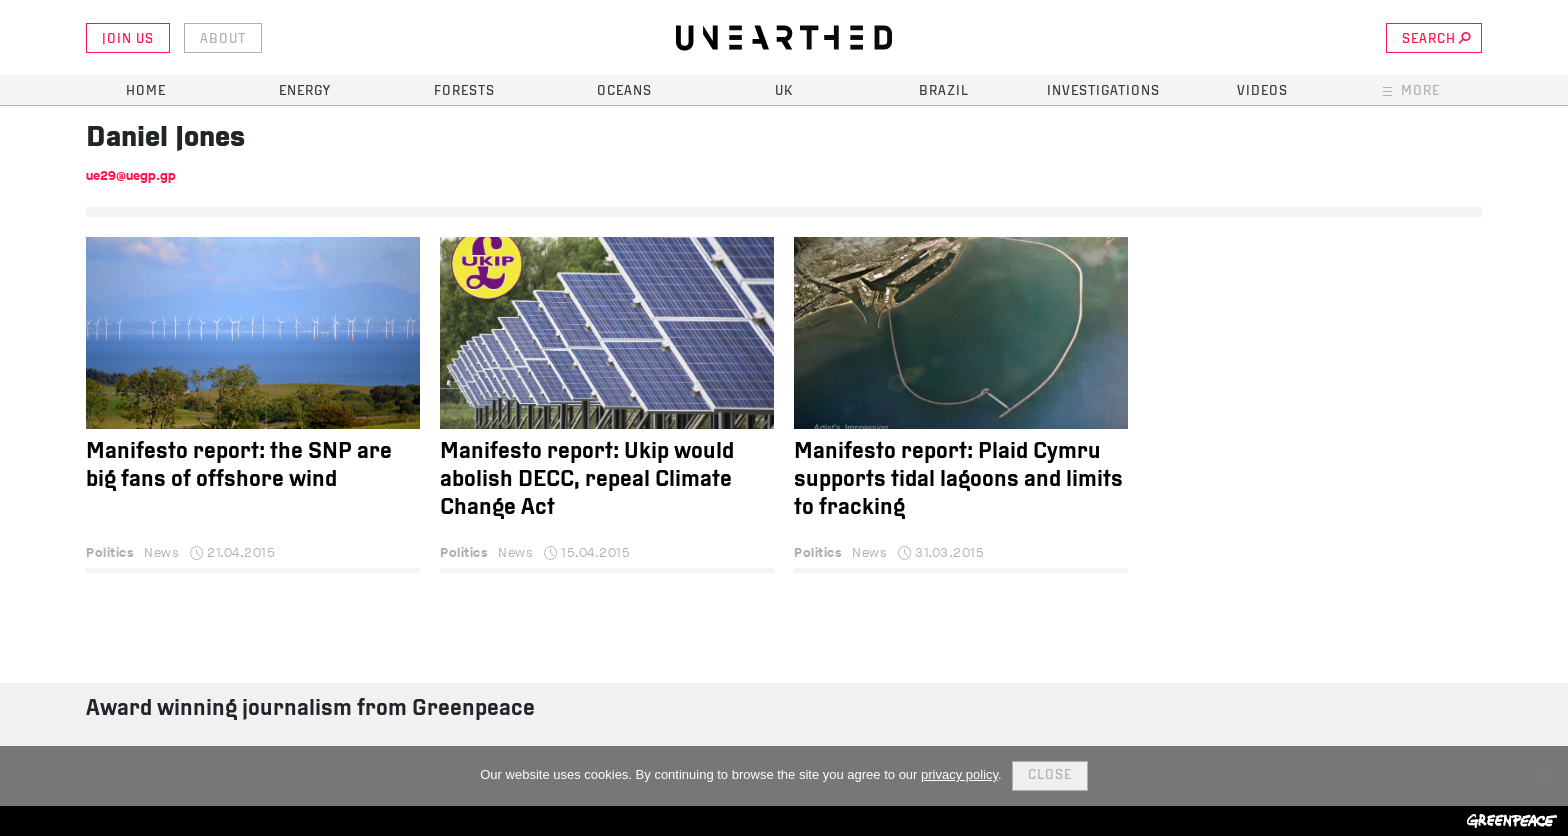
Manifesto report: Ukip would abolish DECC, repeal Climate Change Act (587, 480)
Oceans (624, 91)
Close (1050, 775)
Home (146, 91)
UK (784, 91)
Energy (305, 91)
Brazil (944, 91)
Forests (464, 91)
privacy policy (959, 774)
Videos (1262, 91)
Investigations (1103, 91)
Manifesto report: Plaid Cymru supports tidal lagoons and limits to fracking (958, 480)
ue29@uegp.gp (131, 175)
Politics (109, 552)
